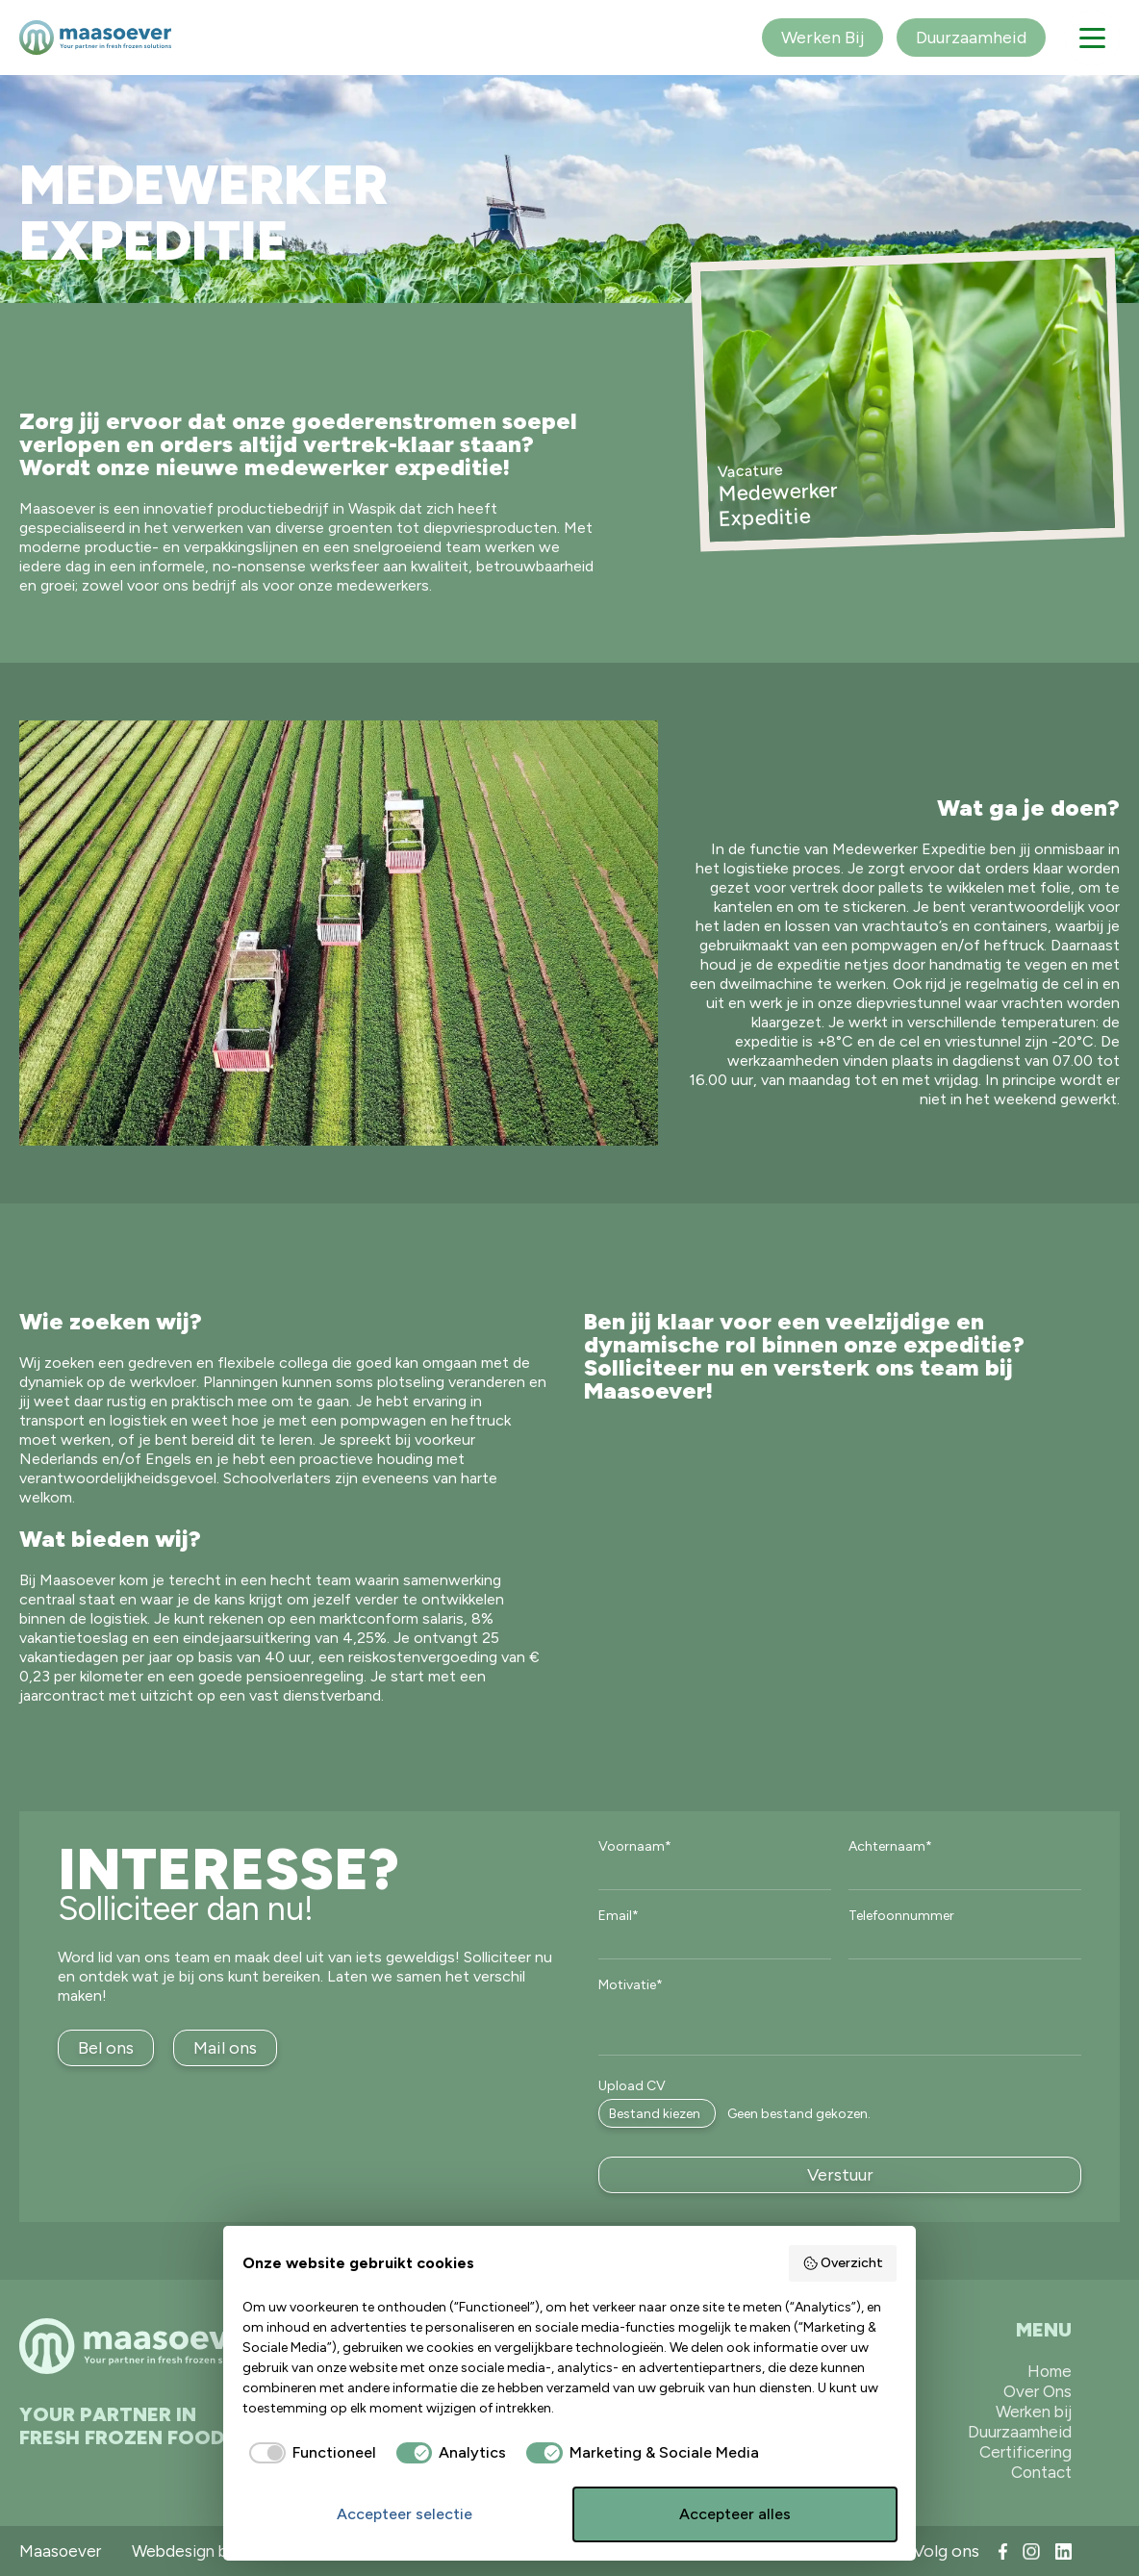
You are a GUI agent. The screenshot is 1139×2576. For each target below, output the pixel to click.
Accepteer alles (735, 2514)
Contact (1041, 2472)
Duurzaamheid (971, 37)
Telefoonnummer (901, 1916)
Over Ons (1037, 2391)
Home (1049, 2371)
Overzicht (843, 2263)
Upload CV (632, 2086)
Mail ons (225, 2047)
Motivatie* (630, 1985)
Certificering (1025, 2452)
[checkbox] (309, 2452)
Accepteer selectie (404, 2514)
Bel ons (106, 2047)
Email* (618, 1916)
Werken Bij (822, 37)
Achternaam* (890, 1847)
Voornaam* (634, 1847)
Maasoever (60, 2551)
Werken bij (1034, 2411)
